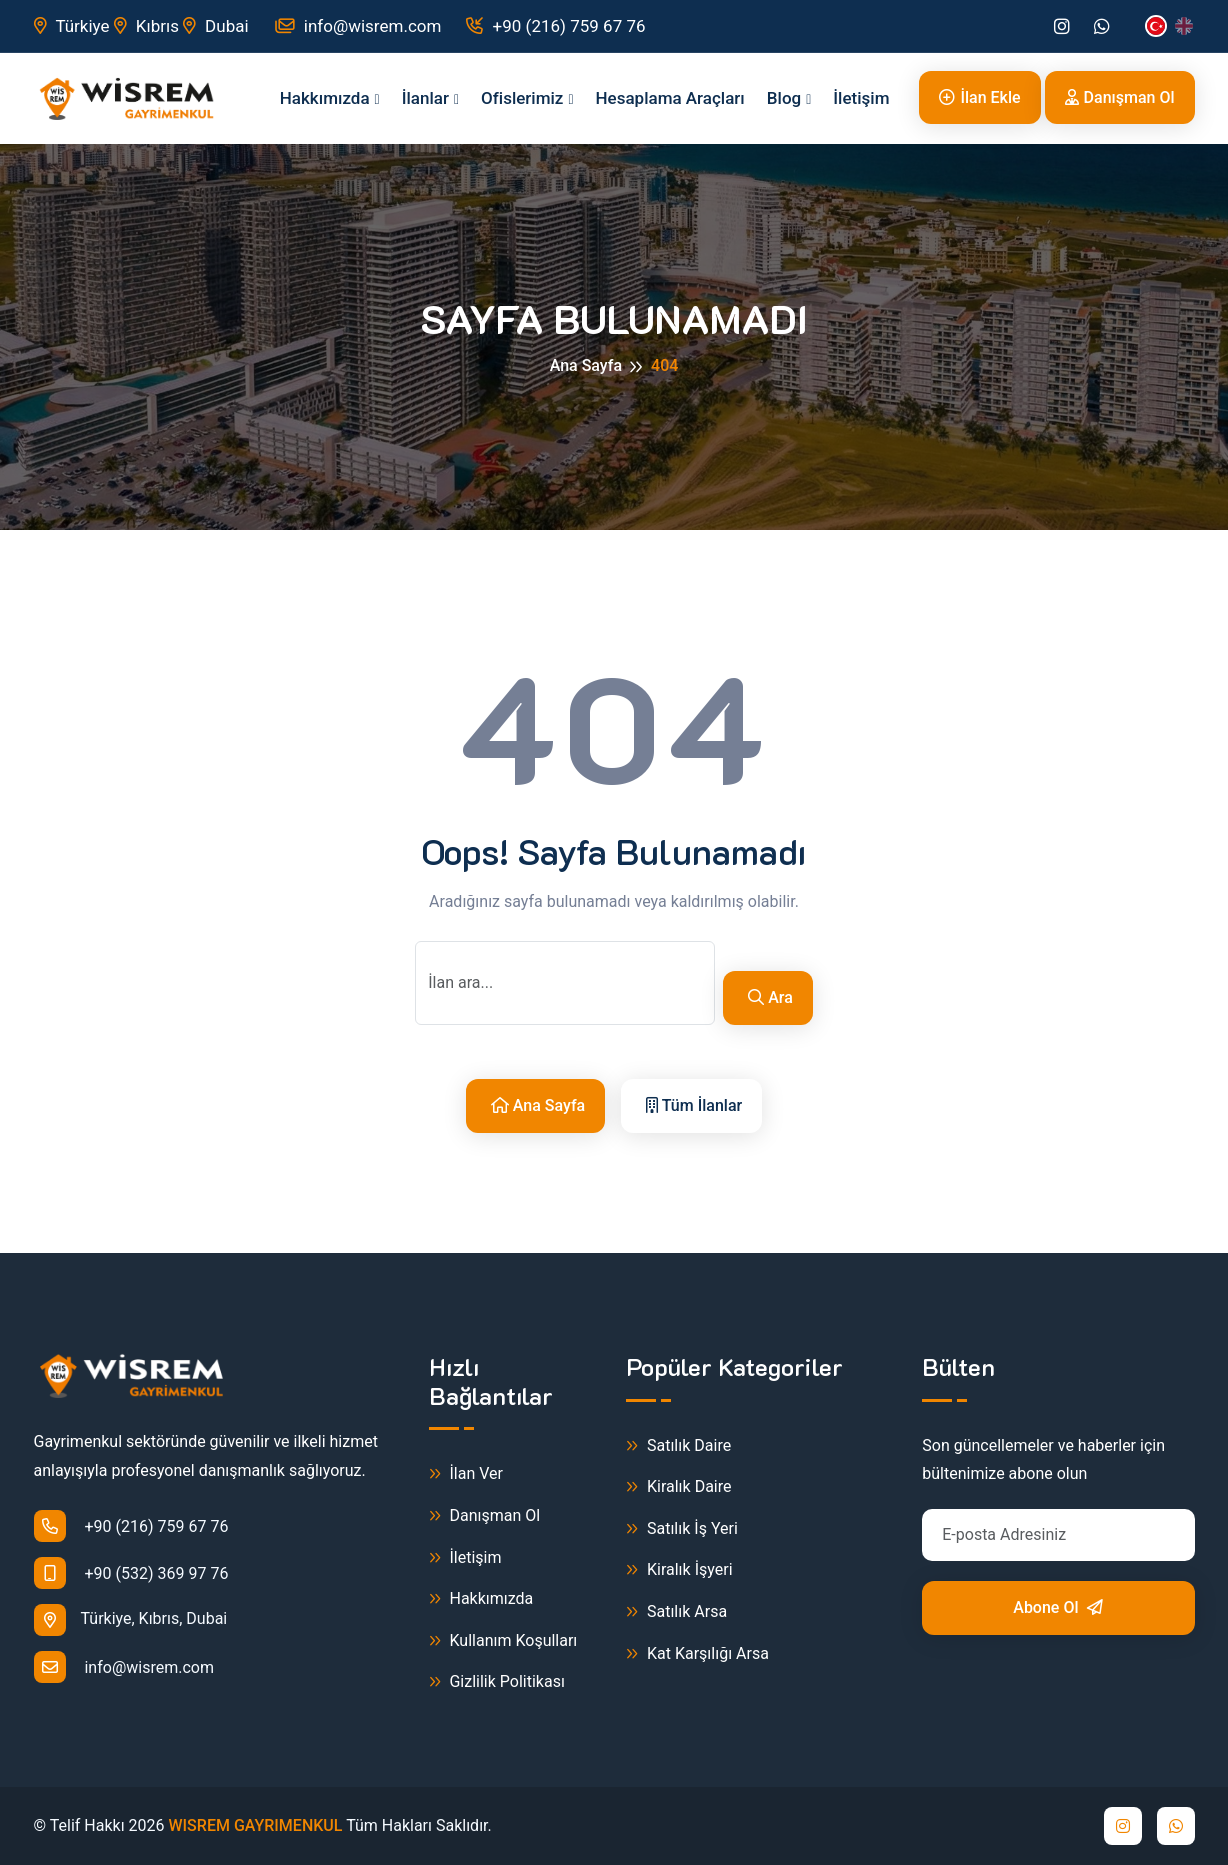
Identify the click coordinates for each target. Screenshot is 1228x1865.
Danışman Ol (1120, 97)
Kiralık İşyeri (679, 1570)
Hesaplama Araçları (670, 98)
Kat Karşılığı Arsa (697, 1654)
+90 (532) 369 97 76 (131, 1573)
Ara (770, 997)
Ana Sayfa (586, 365)
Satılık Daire (678, 1446)
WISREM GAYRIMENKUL (256, 1825)
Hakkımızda (325, 98)
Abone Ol (1058, 1607)
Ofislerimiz (522, 98)
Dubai (216, 26)
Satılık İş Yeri (682, 1529)
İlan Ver (466, 1474)
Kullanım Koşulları (503, 1641)
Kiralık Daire (679, 1487)
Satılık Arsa (676, 1612)
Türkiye (72, 26)
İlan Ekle (979, 97)
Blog (784, 98)
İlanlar (425, 98)
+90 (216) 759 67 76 (555, 26)
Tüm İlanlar (694, 1105)
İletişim (861, 98)
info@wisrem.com (358, 26)
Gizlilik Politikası (497, 1682)
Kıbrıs (146, 26)
